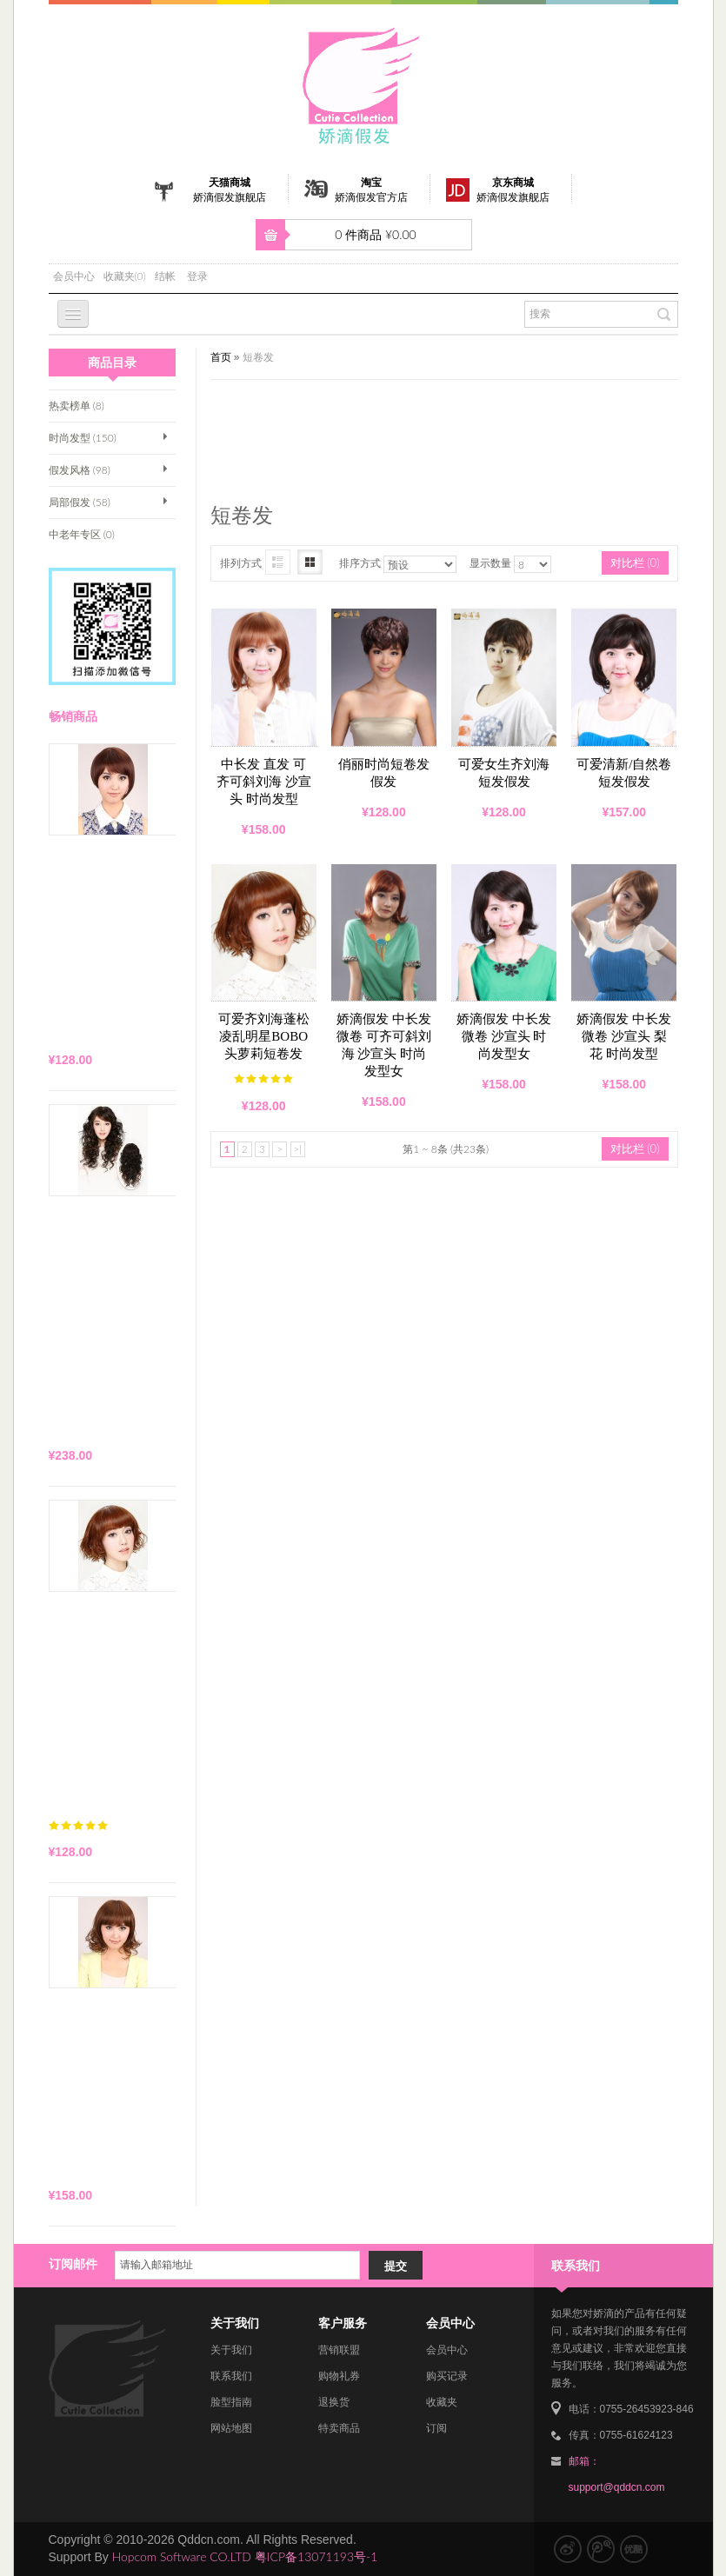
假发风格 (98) (79, 469)
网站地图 (231, 2427)
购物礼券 (339, 2375)
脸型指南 (231, 2401)
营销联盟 (339, 2349)
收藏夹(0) (124, 276)
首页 (220, 356)
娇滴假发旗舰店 (229, 196)
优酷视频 (634, 2549)
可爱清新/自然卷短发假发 (623, 773)
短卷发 (258, 356)
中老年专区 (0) (82, 534)
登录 (197, 276)
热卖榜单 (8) (76, 405)
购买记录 (447, 2375)
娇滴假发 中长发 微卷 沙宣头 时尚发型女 (503, 1036)
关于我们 (231, 2349)
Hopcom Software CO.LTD (181, 2556)
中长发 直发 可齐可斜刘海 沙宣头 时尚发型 (263, 781)
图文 (277, 562)
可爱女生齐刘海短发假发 (503, 773)
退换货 (334, 2401)
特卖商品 (339, 2427)
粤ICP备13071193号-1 (316, 2556)
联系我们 (231, 2375)
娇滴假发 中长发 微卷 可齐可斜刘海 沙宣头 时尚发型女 (383, 1045)
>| (297, 1148)
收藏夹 (441, 2401)
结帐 (165, 276)
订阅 (436, 2427)
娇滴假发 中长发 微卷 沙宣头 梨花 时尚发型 (623, 1036)
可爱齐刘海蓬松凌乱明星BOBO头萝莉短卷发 (264, 1036)
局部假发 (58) (79, 502)
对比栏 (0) (635, 562)
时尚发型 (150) (83, 437)
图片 (310, 562)
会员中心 (74, 276)
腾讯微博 (601, 2549)
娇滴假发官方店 (371, 196)
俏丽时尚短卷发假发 (384, 773)
